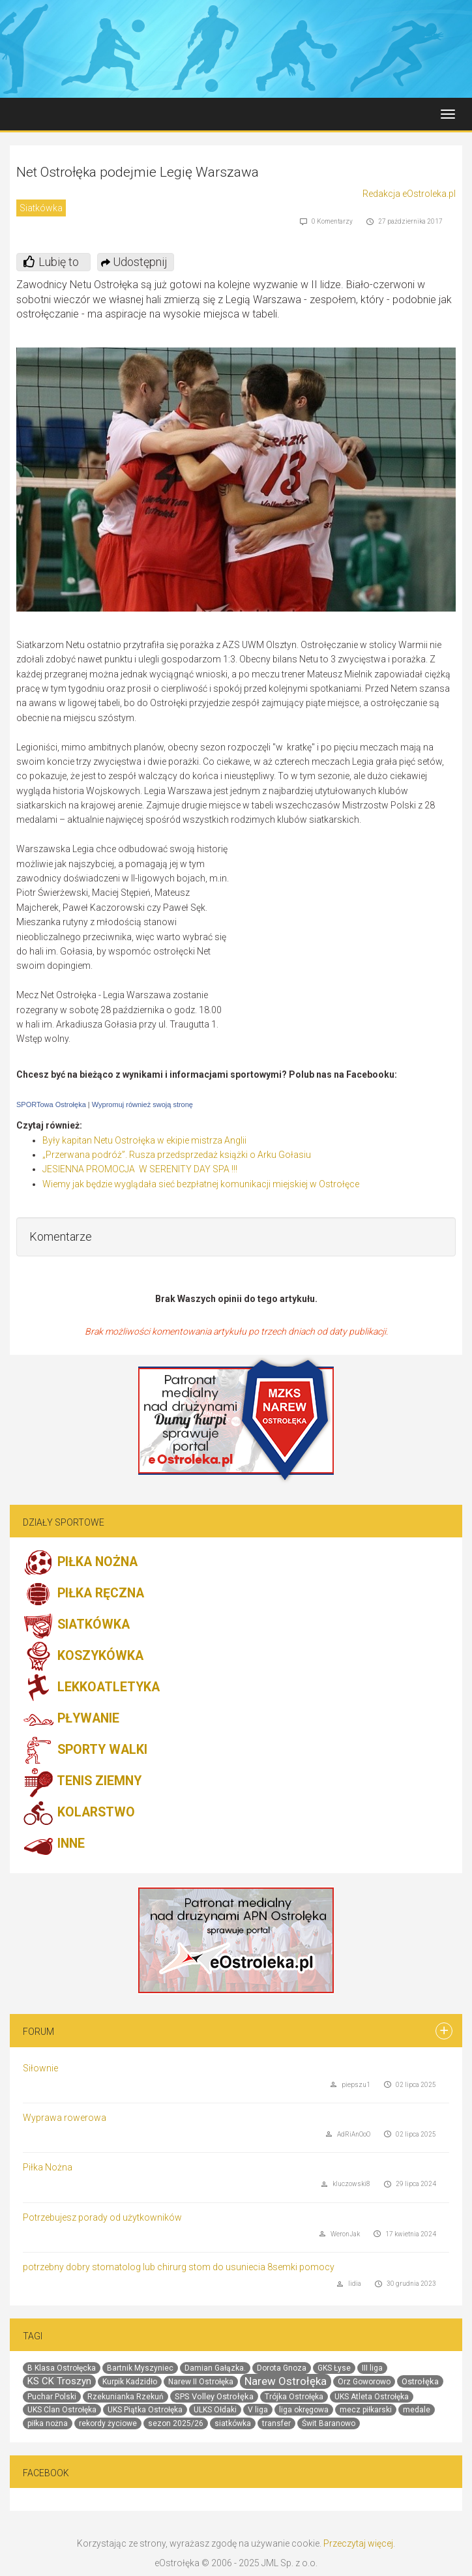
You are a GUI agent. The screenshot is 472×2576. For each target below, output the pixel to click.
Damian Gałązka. (215, 2368)
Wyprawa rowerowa (64, 2117)
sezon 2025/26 (175, 2423)
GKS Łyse (334, 2368)
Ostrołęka (420, 2381)
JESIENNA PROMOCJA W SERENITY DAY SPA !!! (139, 1169)
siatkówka (232, 2423)
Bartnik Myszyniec (140, 2368)
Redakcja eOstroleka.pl (409, 193)
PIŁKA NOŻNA (80, 1562)
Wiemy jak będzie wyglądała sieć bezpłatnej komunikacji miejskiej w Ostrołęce (200, 1184)
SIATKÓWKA (76, 1625)
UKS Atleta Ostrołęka (371, 2396)
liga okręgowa (304, 2409)
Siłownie (40, 2068)
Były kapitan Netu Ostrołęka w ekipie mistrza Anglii (144, 1140)
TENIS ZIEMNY (82, 1782)
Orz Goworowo (364, 2381)
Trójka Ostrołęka (294, 2396)
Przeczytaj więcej (358, 2543)
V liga (258, 2409)
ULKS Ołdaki (215, 2409)
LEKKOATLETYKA (91, 1688)
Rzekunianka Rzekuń (125, 2396)
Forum (38, 2031)
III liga (372, 2368)
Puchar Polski (51, 2396)
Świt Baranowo (328, 2423)
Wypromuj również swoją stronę (142, 1104)
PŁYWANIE (71, 1719)
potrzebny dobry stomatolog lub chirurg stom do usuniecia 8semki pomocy (178, 2267)
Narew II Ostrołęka (200, 2381)
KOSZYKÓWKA (83, 1656)
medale (416, 2409)
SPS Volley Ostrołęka (214, 2396)
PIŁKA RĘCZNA (83, 1594)
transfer (276, 2423)
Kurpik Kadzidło (129, 2381)
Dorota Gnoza (281, 2368)
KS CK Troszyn (59, 2381)
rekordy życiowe (108, 2423)
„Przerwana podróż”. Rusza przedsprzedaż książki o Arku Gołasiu (176, 1154)
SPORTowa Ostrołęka (51, 1104)
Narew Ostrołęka (285, 2381)
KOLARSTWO (79, 1813)
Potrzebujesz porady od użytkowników (102, 2217)
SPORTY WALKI (85, 1750)
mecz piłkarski (366, 2409)
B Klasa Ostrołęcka (61, 2368)
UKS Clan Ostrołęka (61, 2409)
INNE (54, 1844)
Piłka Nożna (47, 2167)
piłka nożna (47, 2423)
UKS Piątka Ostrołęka (145, 2409)
